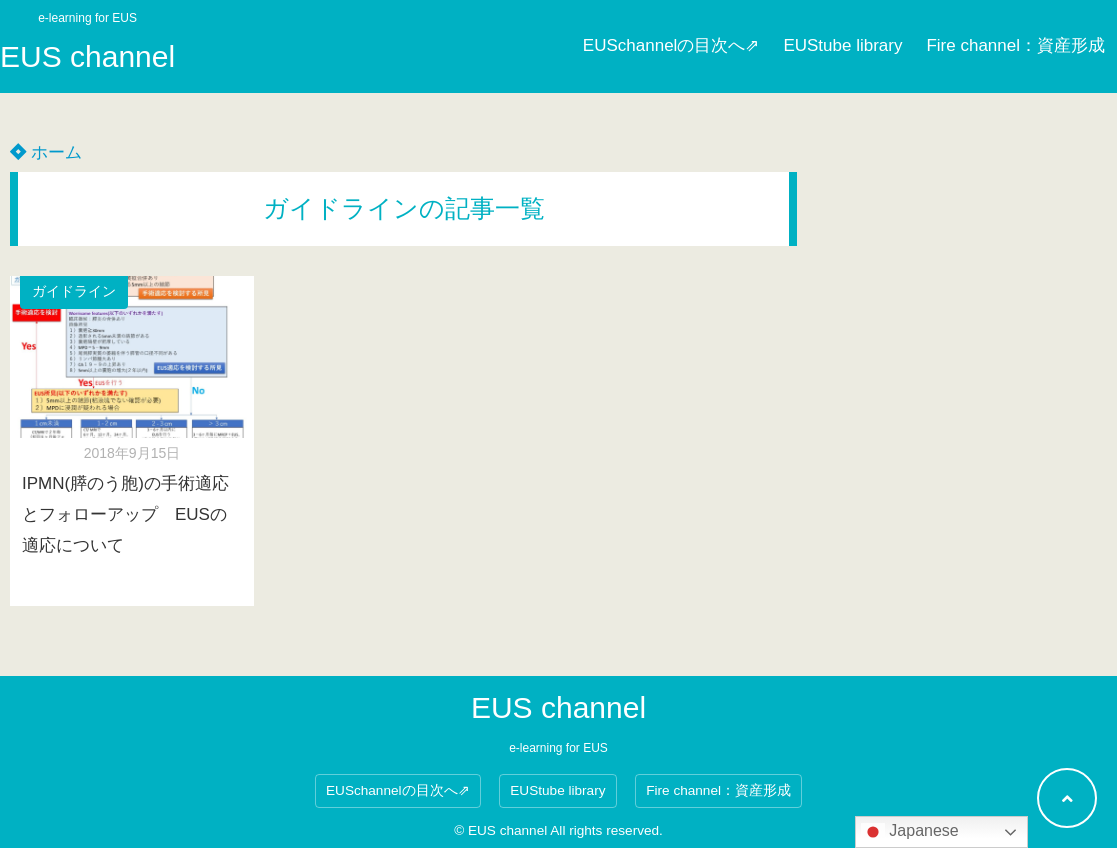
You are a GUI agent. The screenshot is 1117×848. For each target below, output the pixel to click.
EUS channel (87, 56)
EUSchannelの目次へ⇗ (671, 45)
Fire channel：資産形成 (1015, 45)
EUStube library (842, 45)
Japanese (910, 832)
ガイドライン (74, 291)
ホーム (46, 152)
